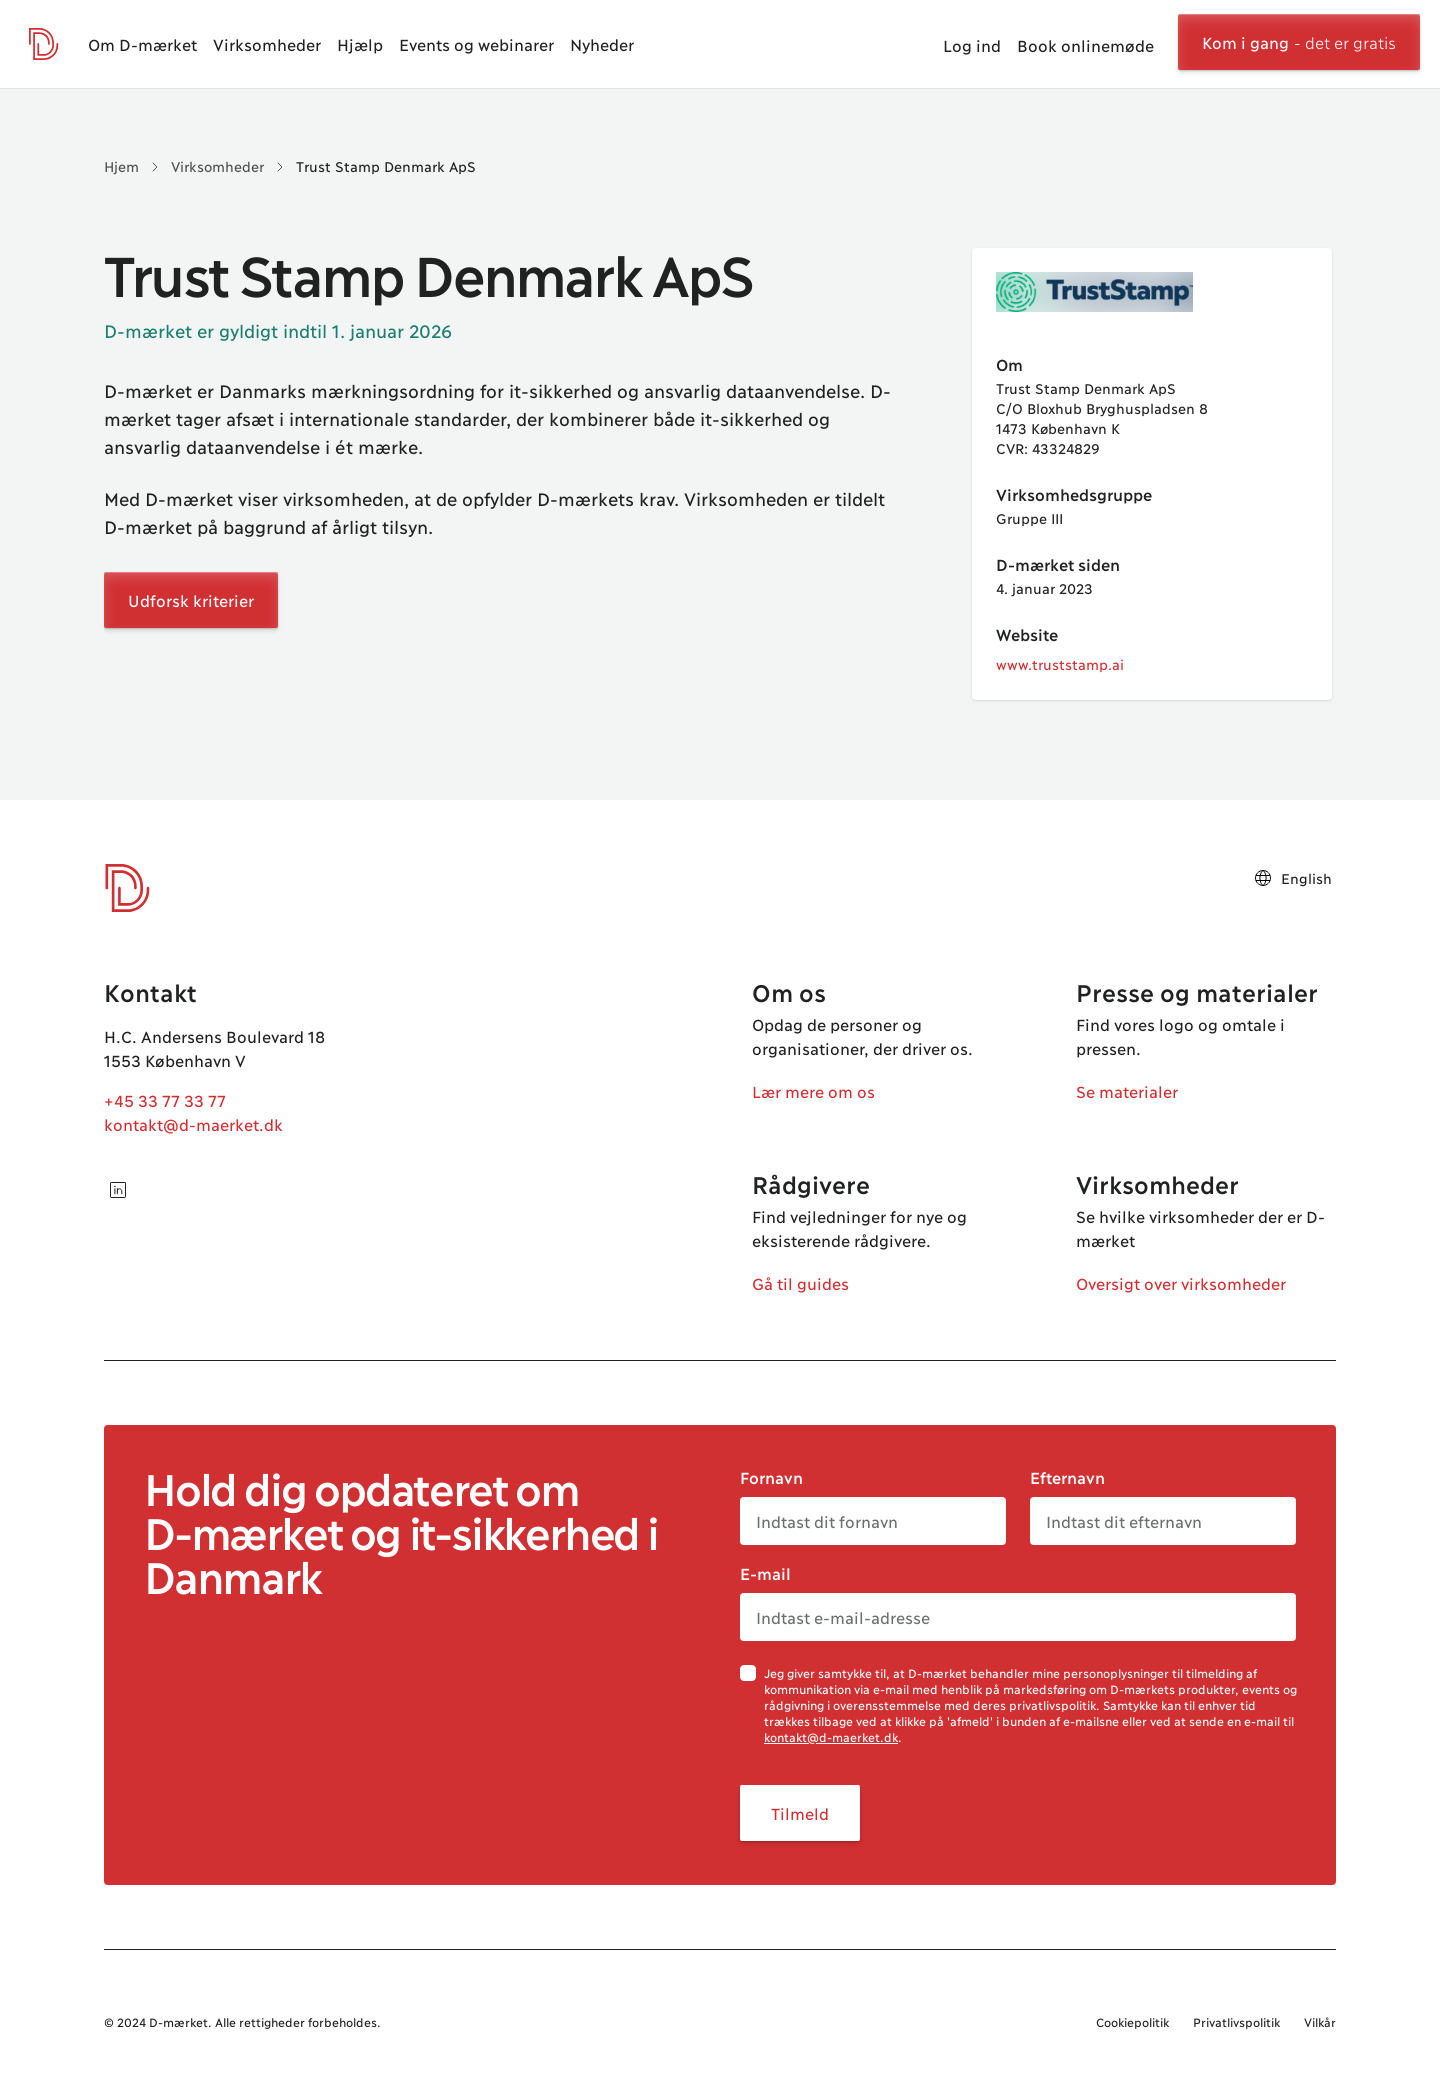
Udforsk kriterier (191, 599)
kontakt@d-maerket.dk (193, 1123)
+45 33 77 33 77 (165, 1099)
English (1292, 878)
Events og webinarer (476, 43)
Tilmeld (800, 1812)
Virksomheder (267, 43)
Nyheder (602, 43)
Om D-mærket (142, 43)
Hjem (121, 165)
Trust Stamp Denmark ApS (386, 165)
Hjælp (360, 43)
